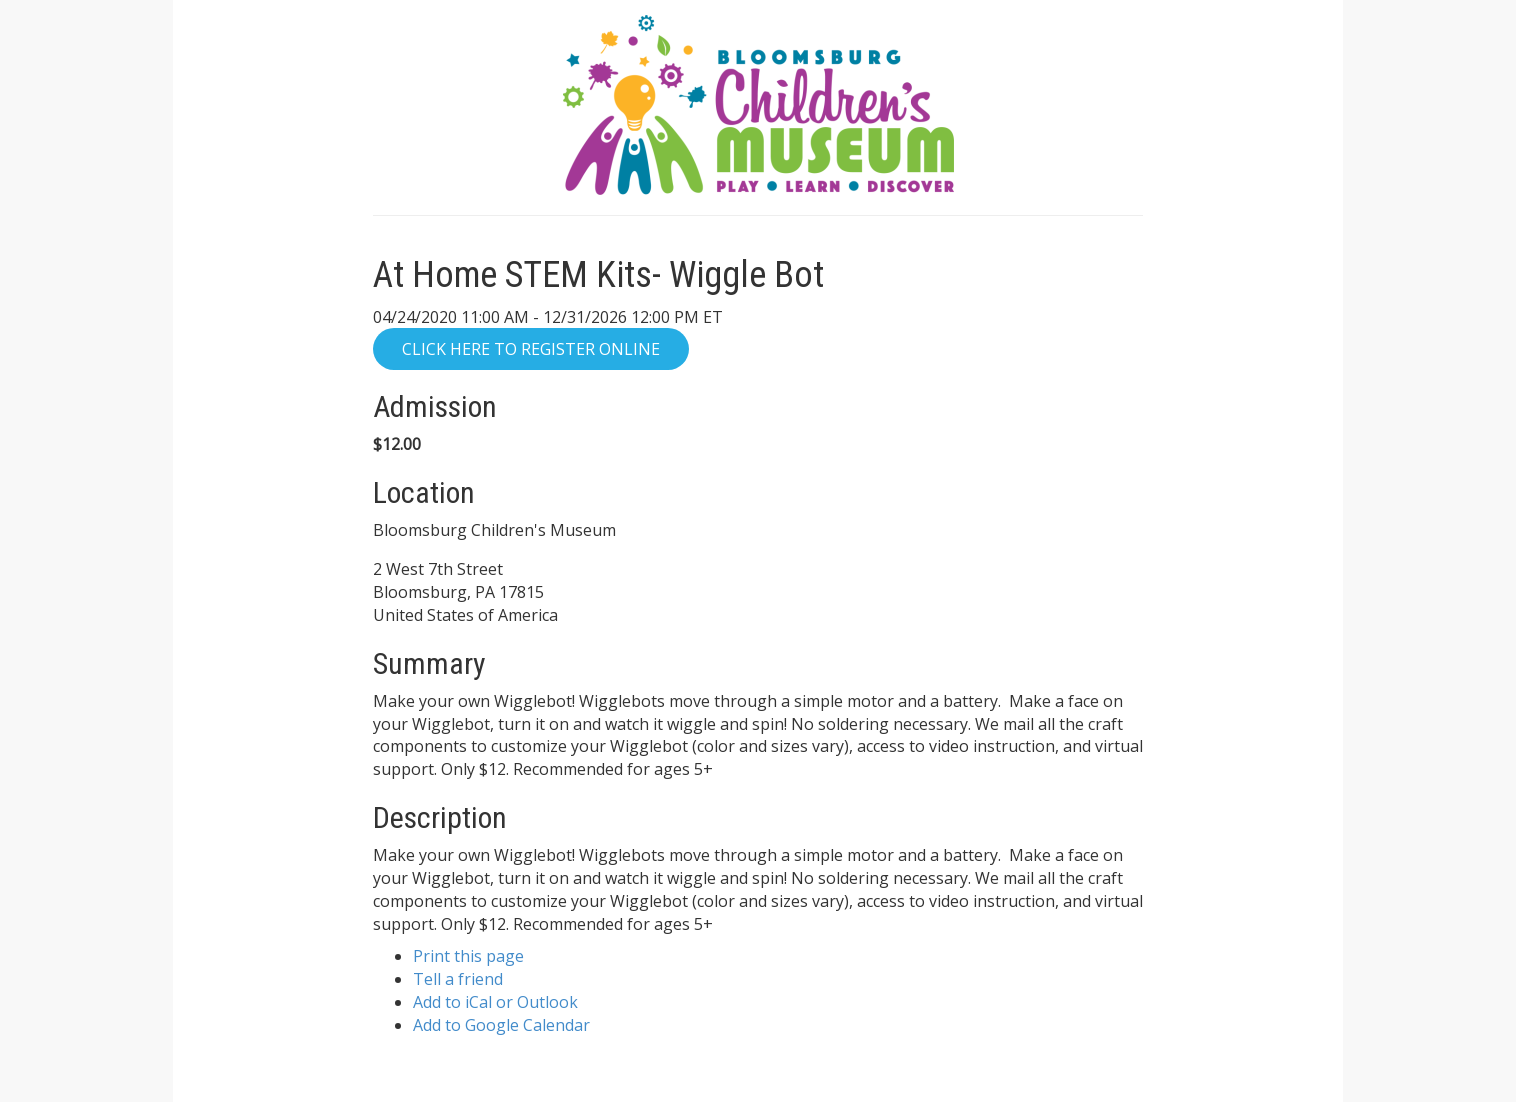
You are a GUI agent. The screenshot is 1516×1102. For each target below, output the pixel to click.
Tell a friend (458, 979)
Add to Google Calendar (501, 1025)
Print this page (468, 956)
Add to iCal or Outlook (495, 1002)
